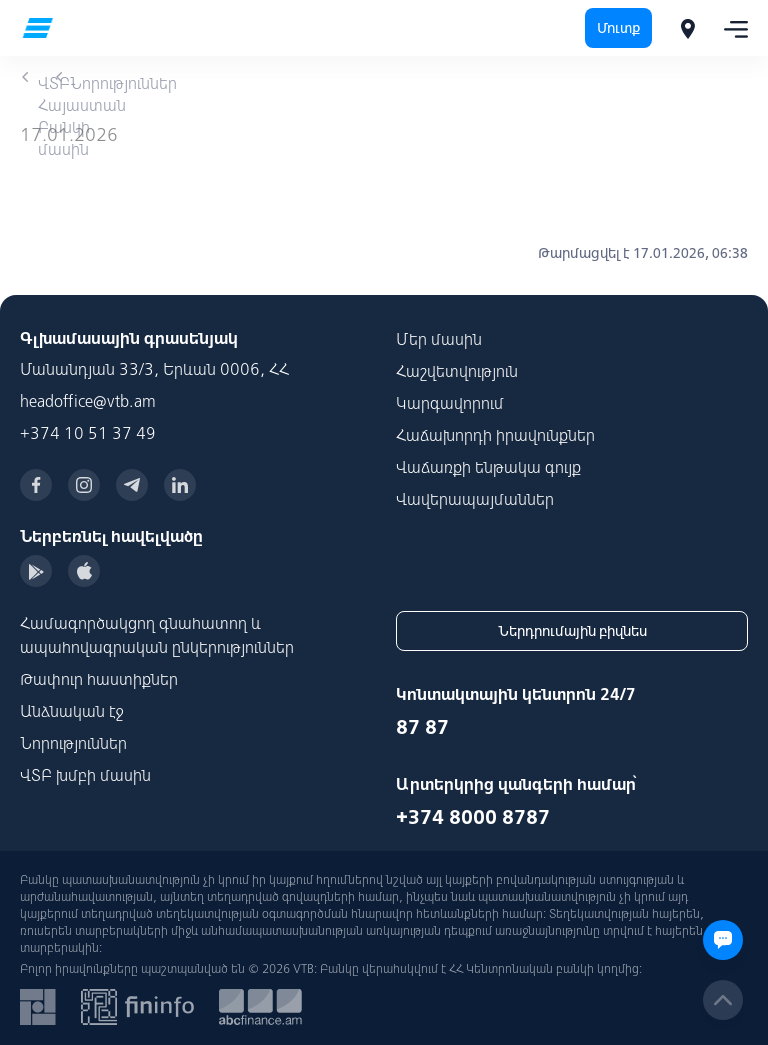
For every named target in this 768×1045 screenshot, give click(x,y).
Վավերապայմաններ (475, 499)
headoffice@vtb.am (88, 401)
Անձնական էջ (72, 711)
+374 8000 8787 (473, 816)
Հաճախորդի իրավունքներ (495, 435)
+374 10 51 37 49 (88, 433)
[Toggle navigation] (730, 28)
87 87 (422, 726)
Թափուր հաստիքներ (99, 679)
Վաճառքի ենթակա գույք (488, 467)
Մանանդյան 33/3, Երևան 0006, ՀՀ (154, 369)
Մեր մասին (439, 339)
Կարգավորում (450, 403)
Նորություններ (73, 743)
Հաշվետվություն (457, 371)
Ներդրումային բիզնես (572, 631)
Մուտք (618, 28)
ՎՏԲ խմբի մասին (85, 775)
